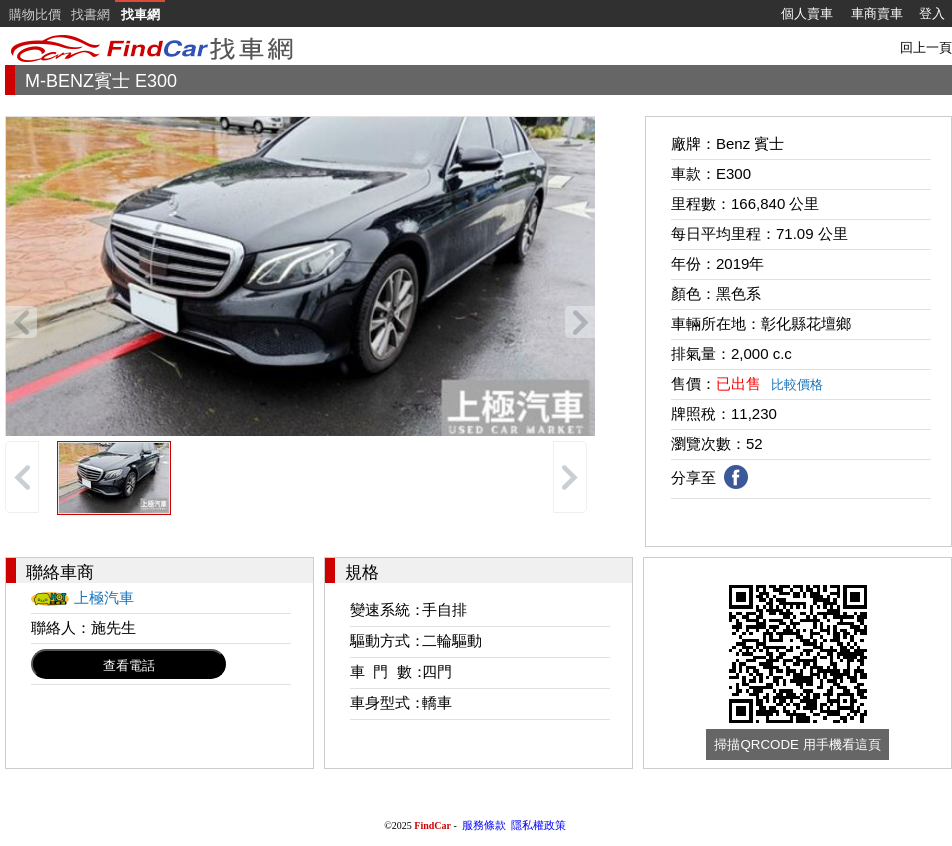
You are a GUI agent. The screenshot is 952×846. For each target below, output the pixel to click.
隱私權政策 (538, 825)
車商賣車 (877, 13)
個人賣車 (807, 13)
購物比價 (35, 14)
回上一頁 (926, 47)
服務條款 (484, 825)
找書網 (90, 14)
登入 (932, 13)
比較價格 (797, 384)
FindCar (432, 825)
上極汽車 (104, 597)
